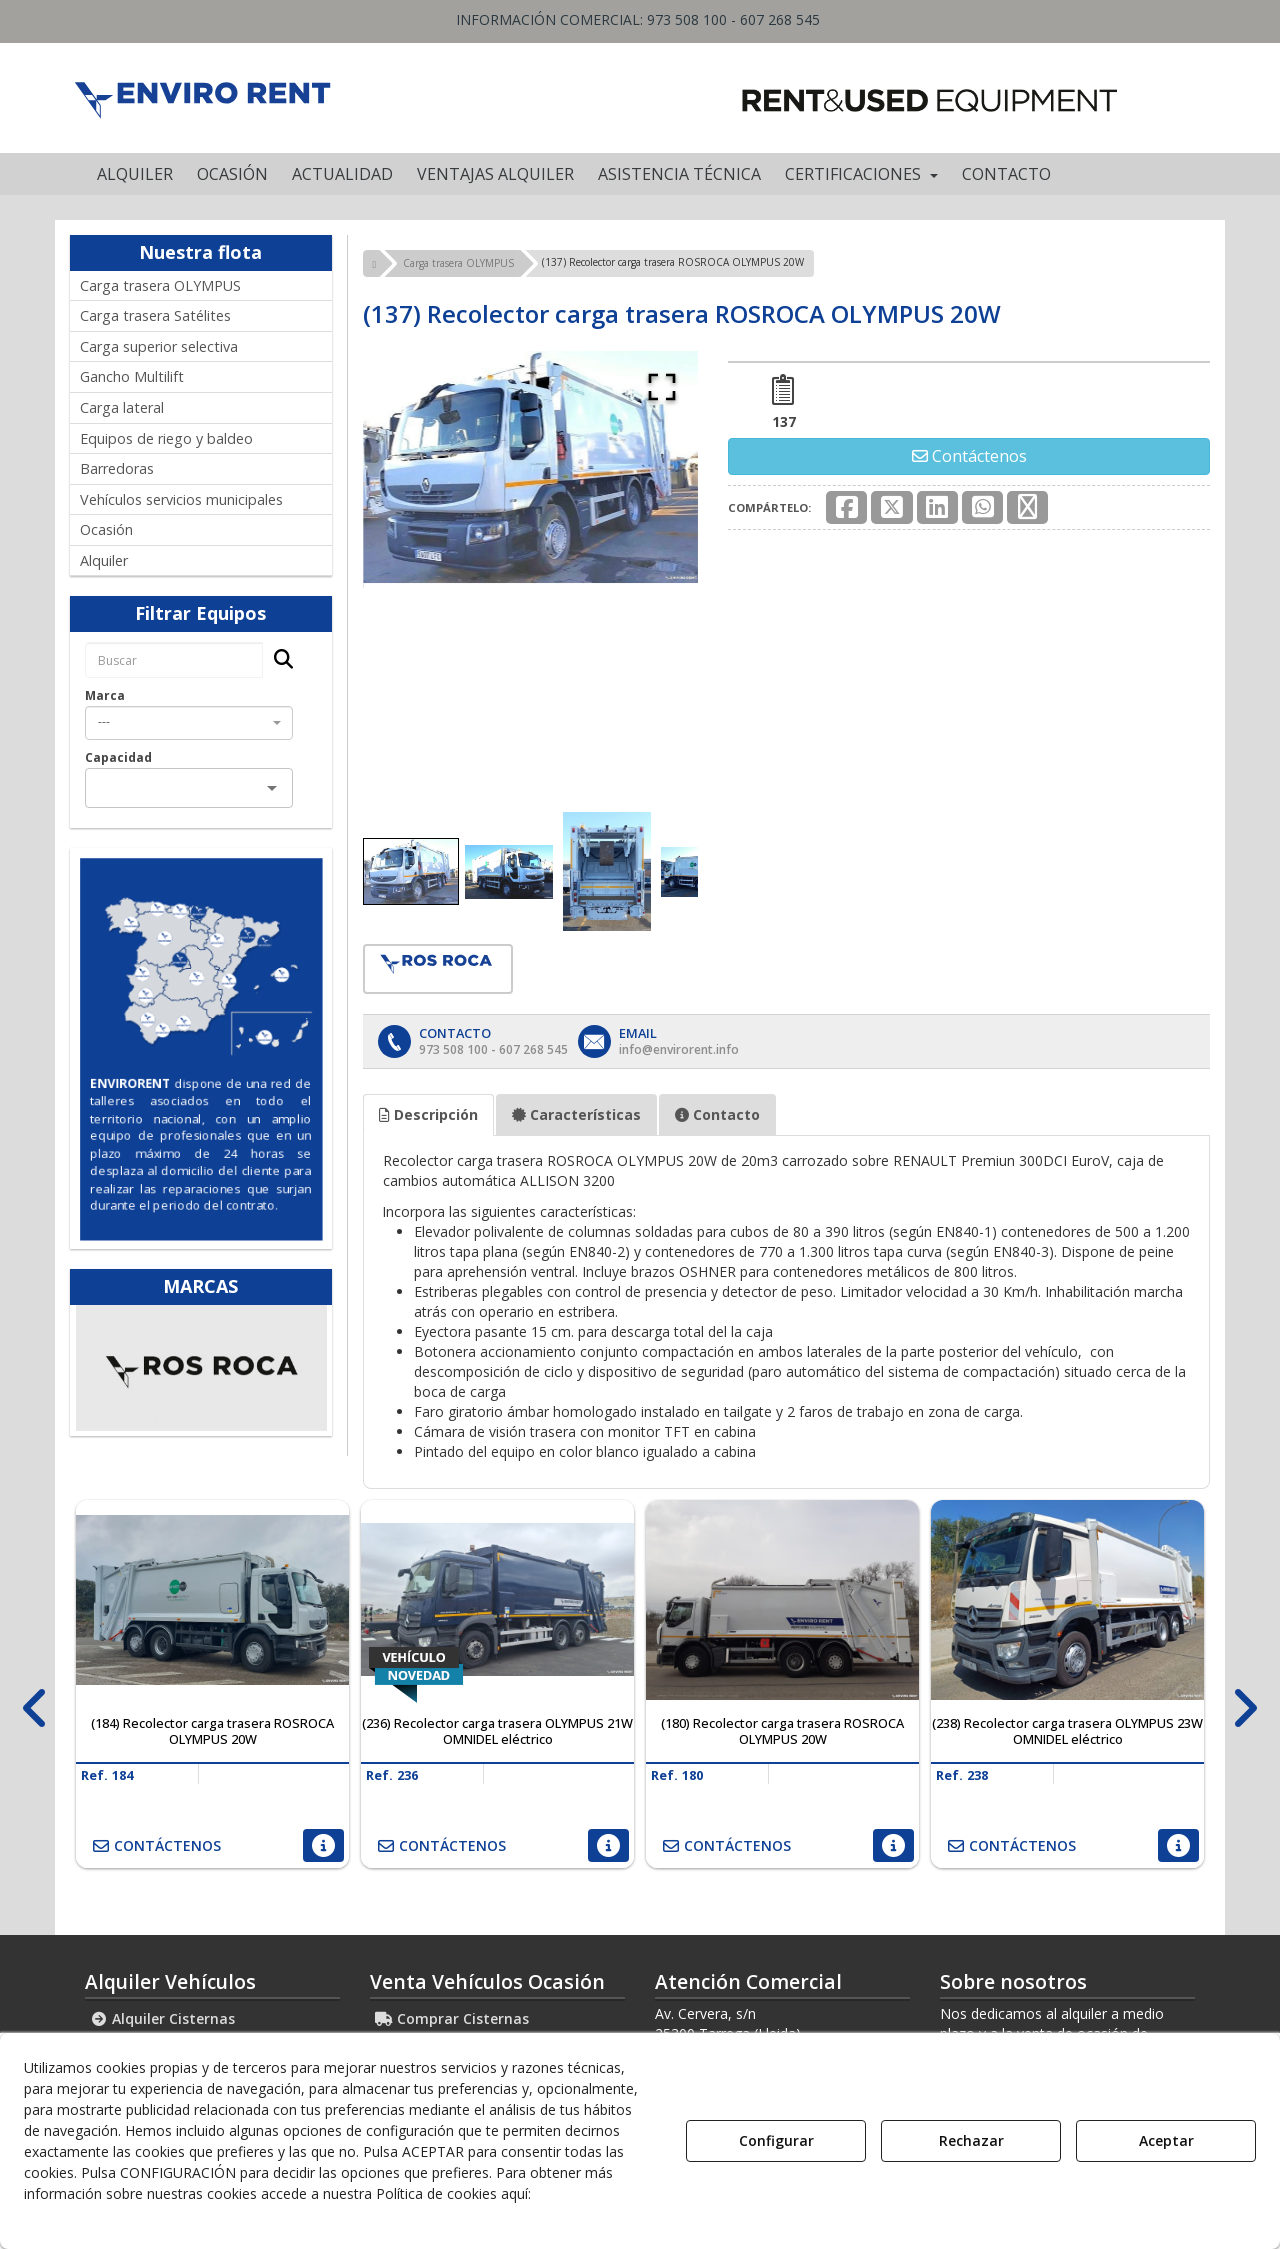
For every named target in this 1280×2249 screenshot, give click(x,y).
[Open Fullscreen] (662, 387)
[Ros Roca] (202, 1368)
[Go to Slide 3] (607, 871)
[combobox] (189, 723)
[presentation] (35, 1708)
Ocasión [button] (106, 529)
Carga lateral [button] (122, 407)
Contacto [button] (717, 1114)
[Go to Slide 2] (509, 872)
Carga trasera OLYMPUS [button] (160, 285)
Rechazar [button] (971, 2140)
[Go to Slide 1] (411, 871)
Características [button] (576, 1114)
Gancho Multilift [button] (132, 376)
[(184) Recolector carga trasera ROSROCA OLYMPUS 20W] (212, 1600)
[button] (201, 98)
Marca (105, 695)
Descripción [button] (428, 1114)
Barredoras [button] (117, 468)
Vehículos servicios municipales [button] (181, 499)
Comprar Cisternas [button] (452, 2018)
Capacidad (118, 757)
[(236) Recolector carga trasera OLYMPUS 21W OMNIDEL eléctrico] (497, 1600)
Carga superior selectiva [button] (159, 346)
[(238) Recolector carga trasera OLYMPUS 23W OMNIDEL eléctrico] (1067, 1600)
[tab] (428, 1115)
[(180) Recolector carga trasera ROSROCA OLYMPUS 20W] (782, 1600)
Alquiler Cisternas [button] (162, 2018)
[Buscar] (277, 660)
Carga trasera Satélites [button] (155, 315)
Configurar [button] (776, 2140)
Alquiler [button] (104, 560)
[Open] (272, 788)
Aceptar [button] (1166, 2140)
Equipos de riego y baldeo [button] (166, 438)
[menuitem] (135, 174)
